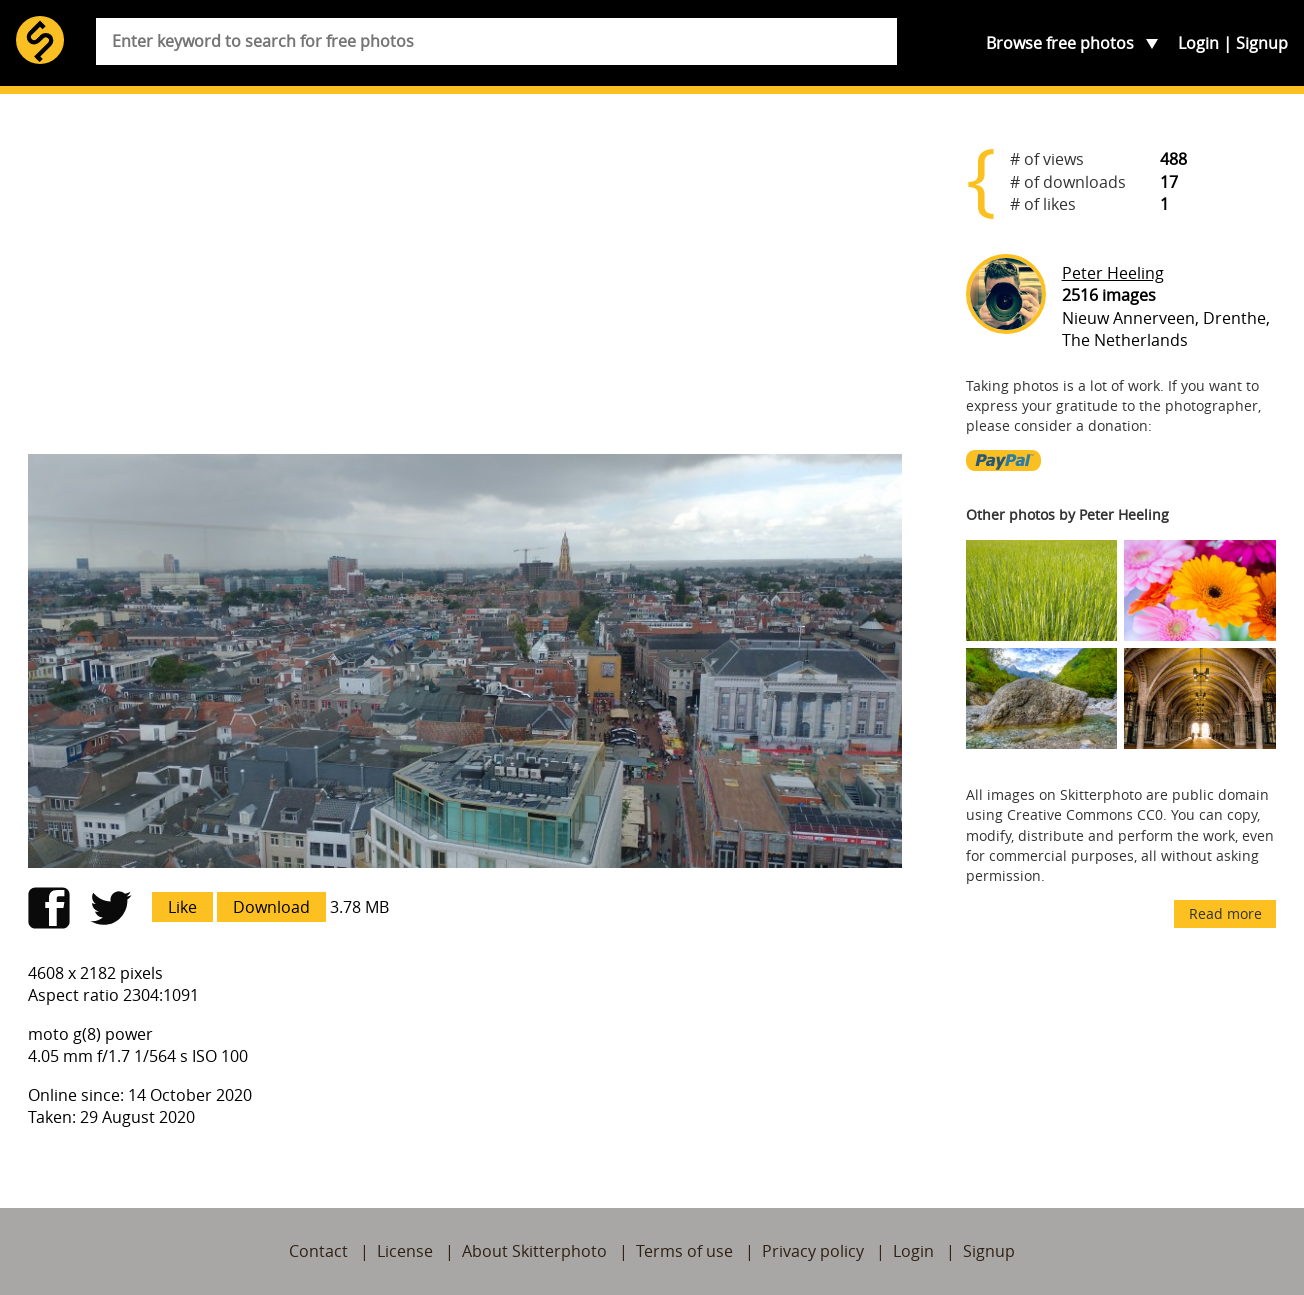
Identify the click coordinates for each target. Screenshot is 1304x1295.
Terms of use (684, 1251)
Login (1198, 43)
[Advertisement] (465, 282)
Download (271, 907)
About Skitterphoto (534, 1251)
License (405, 1251)
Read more (1225, 913)
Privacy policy (813, 1251)
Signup (1262, 43)
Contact (318, 1251)
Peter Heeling (1113, 273)
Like (182, 907)
